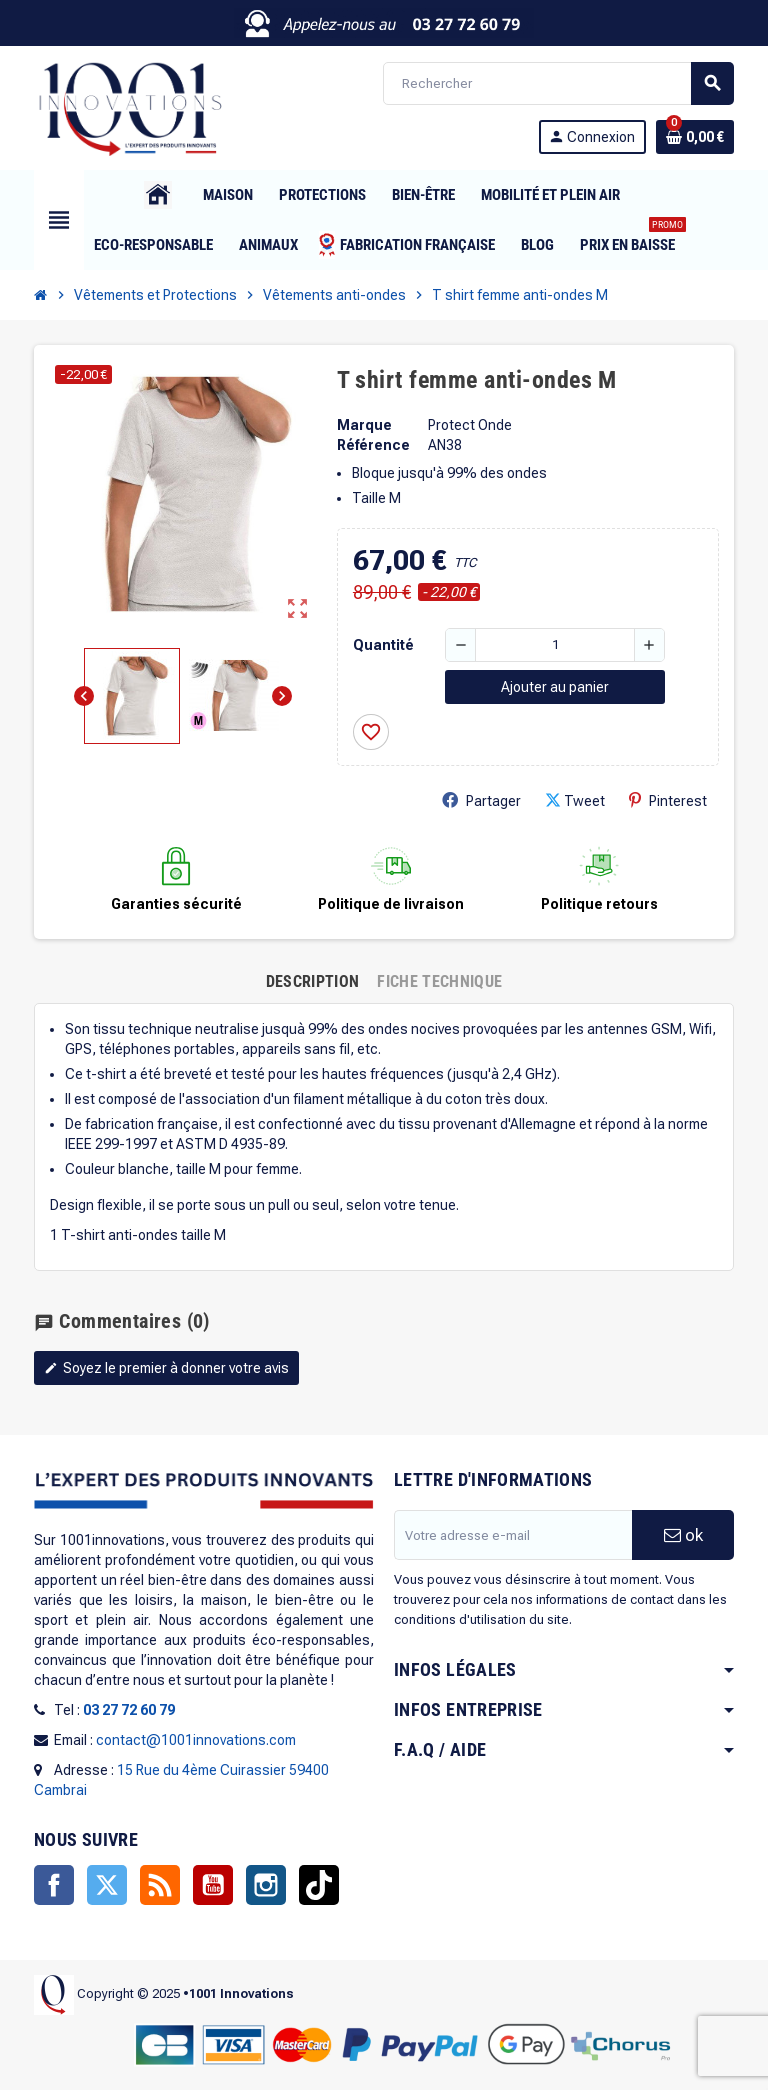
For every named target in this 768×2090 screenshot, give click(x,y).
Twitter (107, 1885)
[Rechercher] (558, 83)
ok (683, 1535)
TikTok (319, 1885)
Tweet (575, 800)
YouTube (213, 1885)
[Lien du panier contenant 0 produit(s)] (695, 137)
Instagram (266, 1885)
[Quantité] (555, 645)
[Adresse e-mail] (513, 1535)
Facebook (54, 1885)
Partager (481, 800)
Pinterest (668, 800)
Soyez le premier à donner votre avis (166, 1368)
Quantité (383, 645)
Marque (364, 425)
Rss (160, 1885)
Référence (373, 445)
